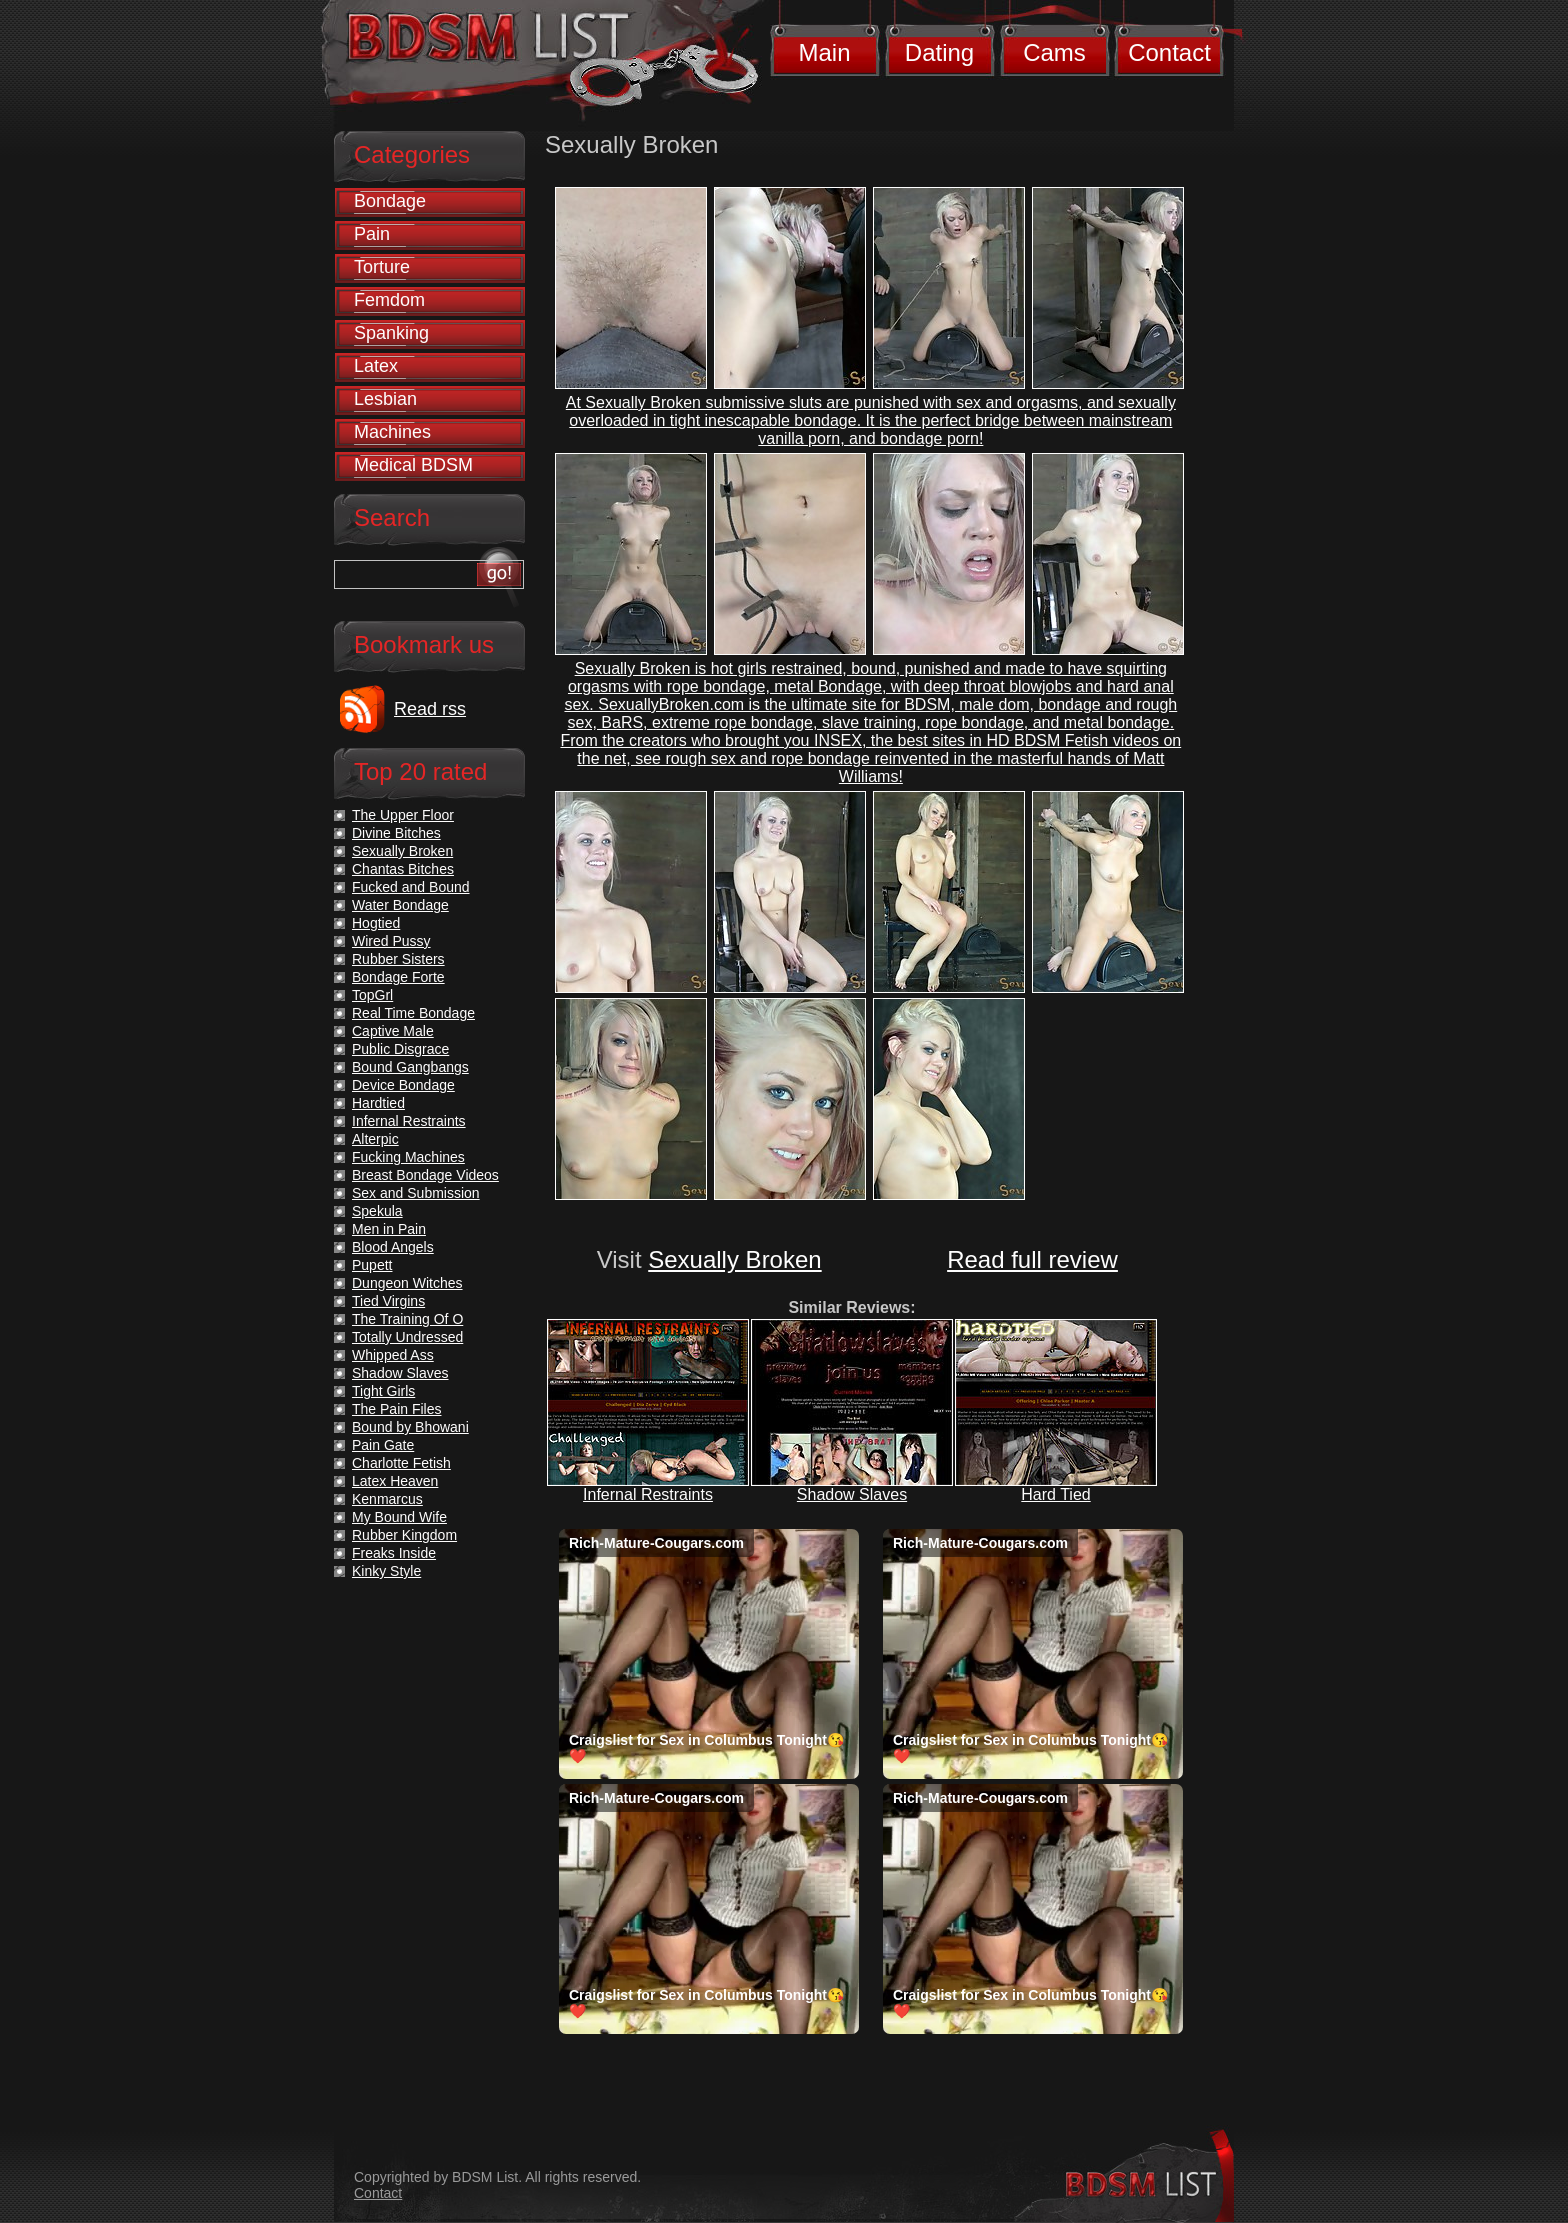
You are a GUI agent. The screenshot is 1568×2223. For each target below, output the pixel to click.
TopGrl (372, 995)
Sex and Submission (416, 1193)
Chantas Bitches (403, 869)
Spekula (377, 1211)
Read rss (430, 709)
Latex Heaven (395, 1481)
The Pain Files (396, 1409)
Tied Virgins (388, 1301)
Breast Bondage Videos (425, 1175)
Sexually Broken (734, 1259)
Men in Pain (389, 1229)
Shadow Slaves (852, 1494)
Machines (392, 432)
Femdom (389, 300)
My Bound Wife (399, 1517)
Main (824, 52)
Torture (382, 267)
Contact (1169, 52)
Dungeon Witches (407, 1283)
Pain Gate (383, 1445)
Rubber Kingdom (404, 1535)
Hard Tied (1055, 1494)
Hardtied (378, 1103)
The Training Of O (407, 1319)
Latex (376, 366)
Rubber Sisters (398, 959)
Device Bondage (403, 1085)
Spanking (391, 333)
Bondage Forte (398, 977)
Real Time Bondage (413, 1013)
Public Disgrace (400, 1049)
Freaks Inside (394, 1553)
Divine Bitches (396, 833)
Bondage (390, 201)
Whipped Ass (393, 1355)
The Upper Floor (403, 815)
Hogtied (376, 923)
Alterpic (375, 1139)
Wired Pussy (391, 941)
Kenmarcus (387, 1499)
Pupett (372, 1265)
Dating (939, 52)
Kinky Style (386, 1571)
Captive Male (393, 1031)
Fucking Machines (408, 1157)
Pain (372, 234)
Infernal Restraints (648, 1494)
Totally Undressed (407, 1337)
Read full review (1032, 1259)
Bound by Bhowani (410, 1427)
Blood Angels (393, 1247)
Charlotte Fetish (401, 1463)
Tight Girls (383, 1391)
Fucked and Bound (411, 887)
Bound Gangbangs (410, 1067)
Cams (1054, 52)
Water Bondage (400, 905)
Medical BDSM (413, 465)
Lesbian (385, 399)
